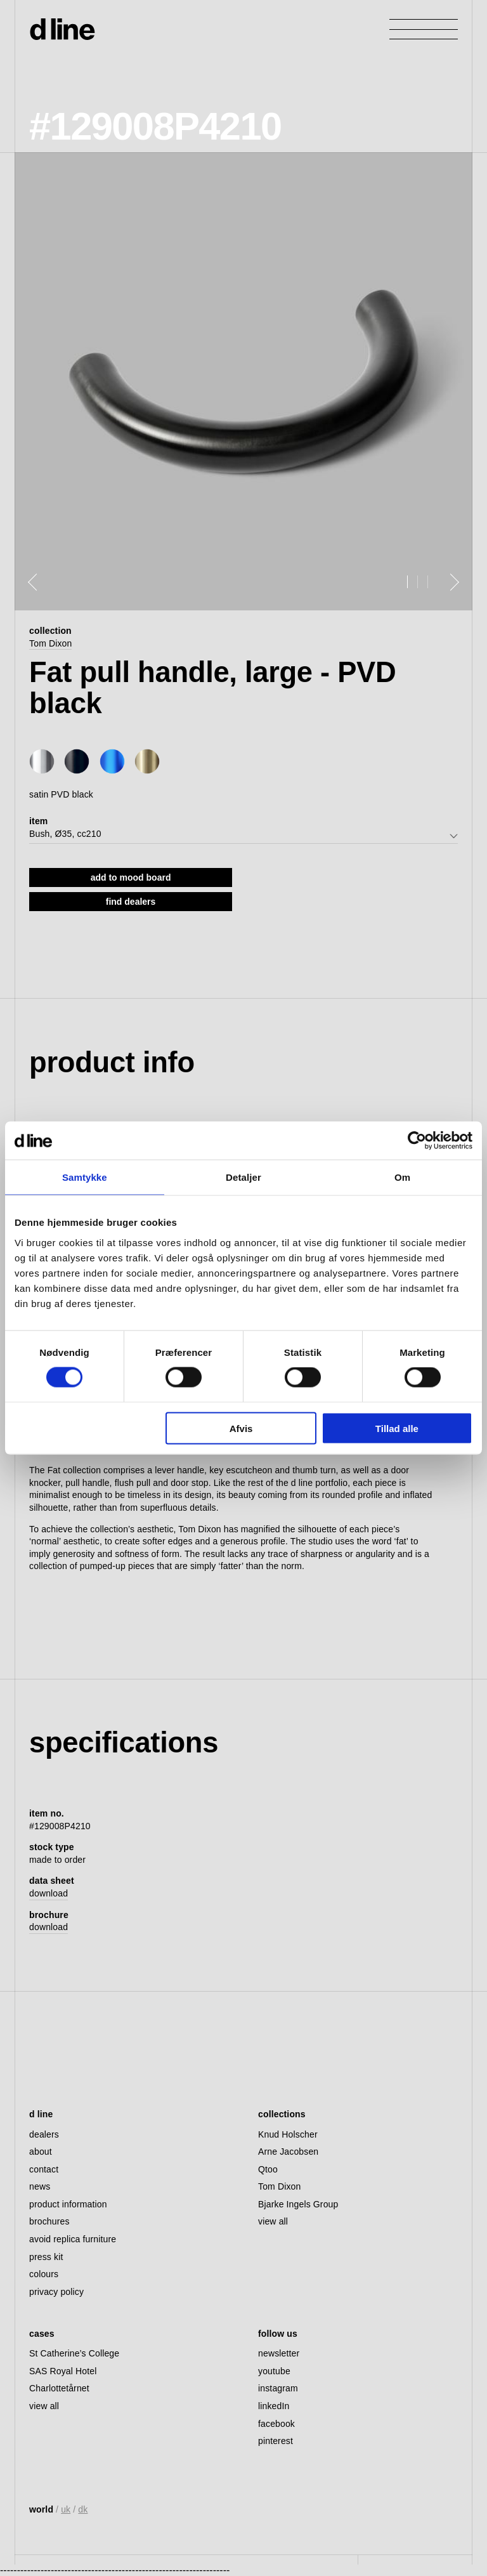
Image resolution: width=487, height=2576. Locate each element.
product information (68, 2204)
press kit (46, 2257)
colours (43, 2274)
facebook (276, 2424)
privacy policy (56, 2292)
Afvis (241, 1428)
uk (65, 2509)
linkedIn (273, 2406)
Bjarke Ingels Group (298, 2204)
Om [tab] (402, 1177)
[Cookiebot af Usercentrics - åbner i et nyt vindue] (416, 1140)
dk (83, 2509)
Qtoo (268, 2169)
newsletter (278, 2353)
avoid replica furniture (72, 2239)
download (48, 1893)
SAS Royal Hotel (62, 2371)
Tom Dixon (50, 643)
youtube (274, 2371)
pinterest (275, 2441)
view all (273, 2221)
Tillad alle (397, 1428)
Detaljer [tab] (243, 1177)
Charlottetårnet (59, 2388)
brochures (49, 2221)
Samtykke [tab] (84, 1177)
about (40, 2151)
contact (43, 2169)
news (39, 2186)
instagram (278, 2388)
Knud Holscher (288, 2134)
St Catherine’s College (74, 2353)
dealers (44, 2134)
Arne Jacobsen (288, 2151)
